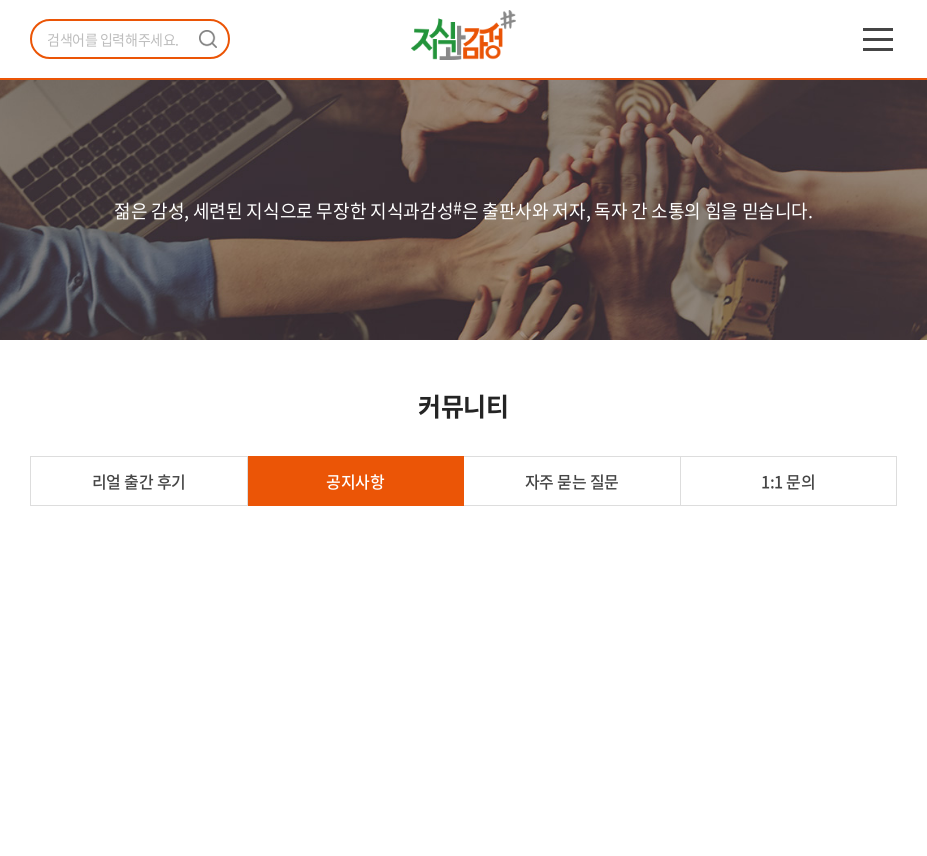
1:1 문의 (788, 481)
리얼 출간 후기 (139, 481)
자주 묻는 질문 (572, 481)
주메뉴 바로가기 (0, 0)
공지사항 (355, 481)
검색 (208, 39)
